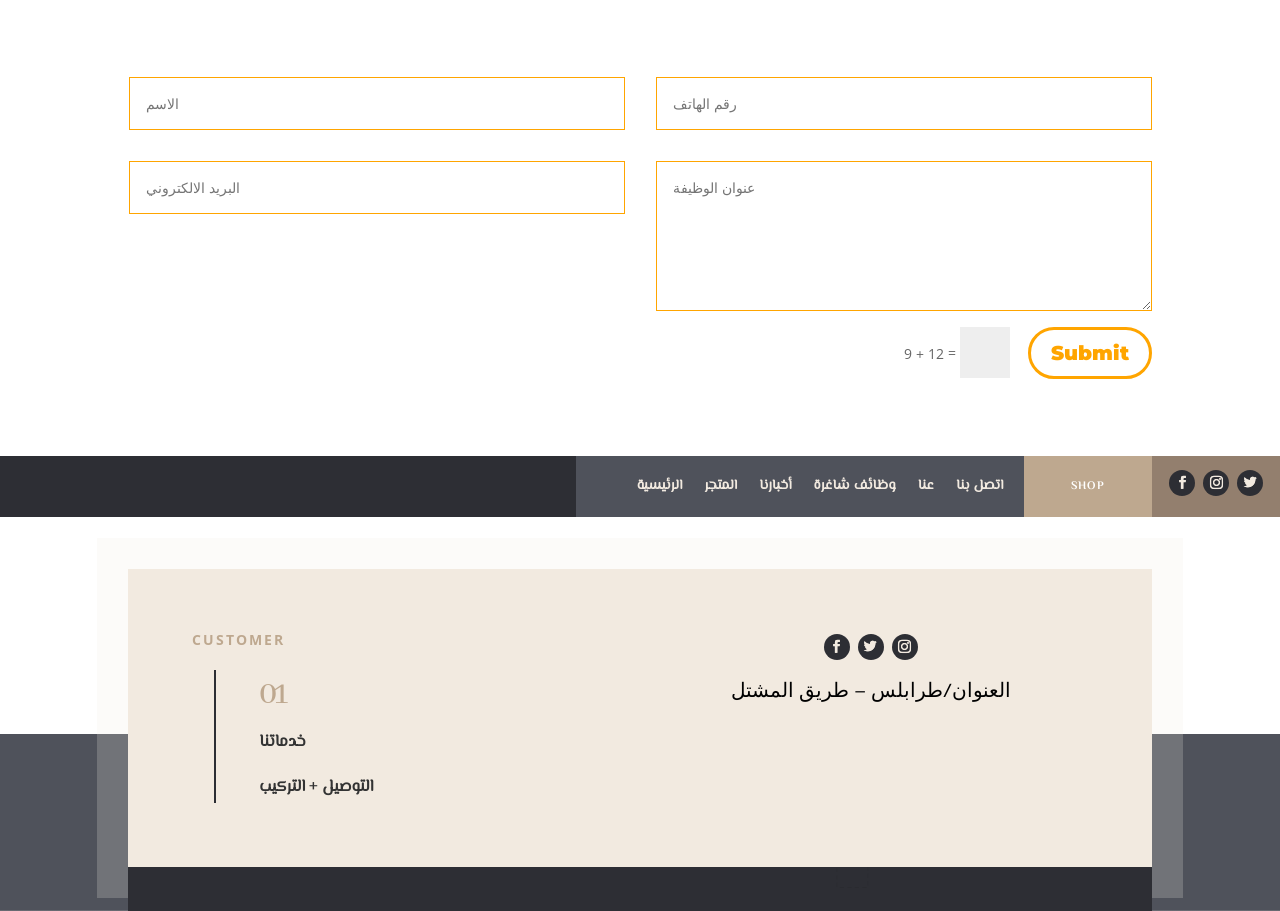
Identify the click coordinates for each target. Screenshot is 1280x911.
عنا (926, 487)
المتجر (720, 487)
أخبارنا (775, 487)
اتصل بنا (980, 487)
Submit (1090, 353)
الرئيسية (660, 487)
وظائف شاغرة (855, 487)
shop (1088, 486)
